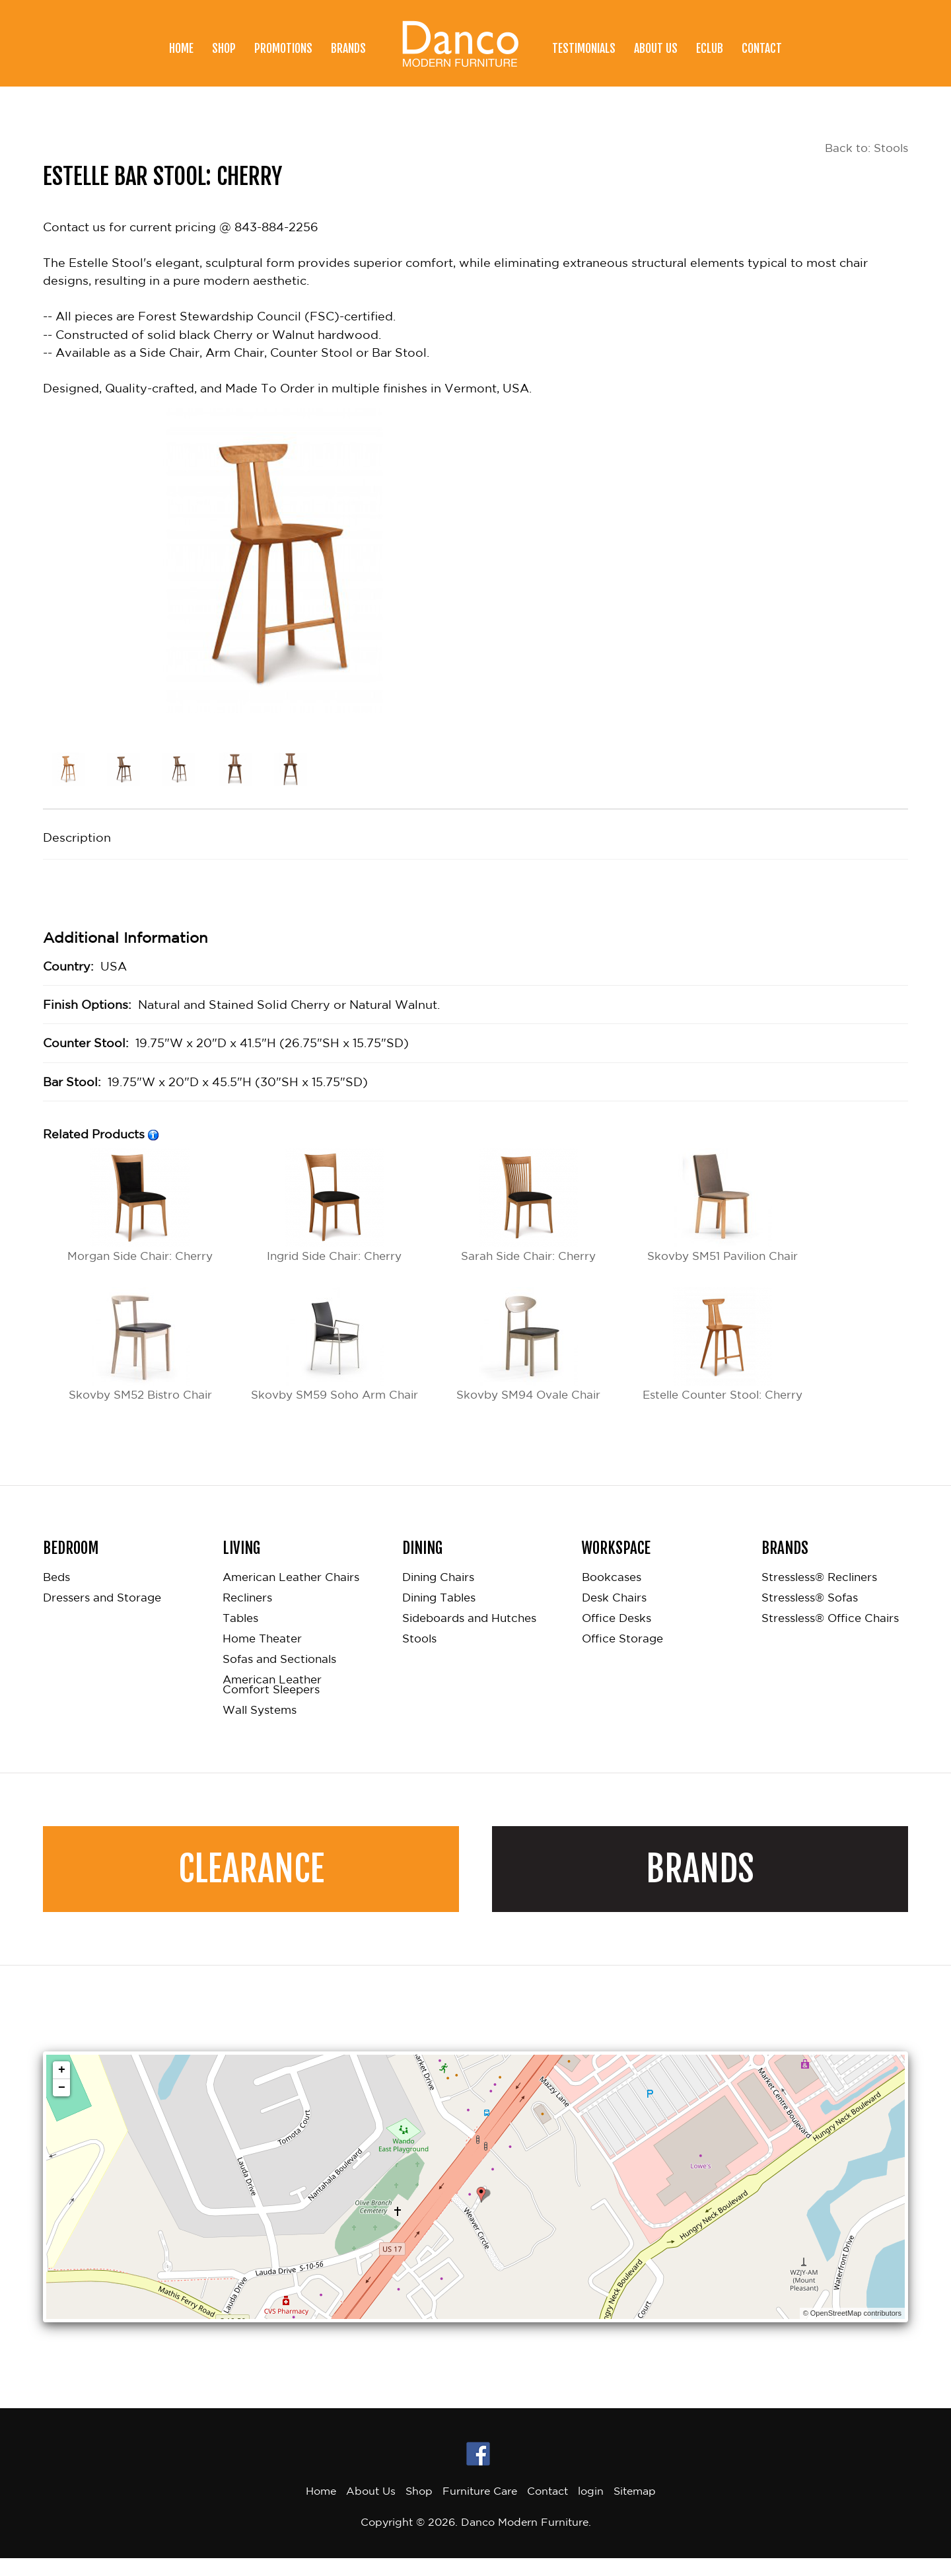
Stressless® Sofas (809, 1615)
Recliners (247, 1615)
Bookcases (611, 1595)
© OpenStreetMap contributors (852, 2332)
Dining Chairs (438, 1595)
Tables (240, 1636)
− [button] (61, 2106)
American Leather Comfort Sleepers (272, 1702)
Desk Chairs (614, 1615)
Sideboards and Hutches (469, 1636)
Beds (56, 1595)
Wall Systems (260, 1728)
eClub (709, 48)
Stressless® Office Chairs (830, 1636)
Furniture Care (479, 2509)
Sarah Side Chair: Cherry (528, 1205)
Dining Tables (439, 1615)
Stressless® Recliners (819, 1595)
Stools (419, 1656)
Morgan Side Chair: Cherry (140, 1205)
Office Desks (616, 1636)
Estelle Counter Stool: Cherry (722, 1344)
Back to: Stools (864, 148)
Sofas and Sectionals (279, 1677)
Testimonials (584, 48)
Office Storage (622, 1656)
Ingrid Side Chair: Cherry (334, 1205)
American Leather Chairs (291, 1595)
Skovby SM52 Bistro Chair (140, 1344)
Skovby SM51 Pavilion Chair (723, 1205)
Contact (762, 48)
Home (181, 48)
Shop (224, 48)
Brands (348, 48)
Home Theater (262, 1656)
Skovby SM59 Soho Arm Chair (334, 1353)
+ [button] (61, 2088)
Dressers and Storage (102, 1615)
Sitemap (635, 2509)
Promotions (283, 48)
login (591, 2509)
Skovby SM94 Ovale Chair (529, 1344)
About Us (656, 48)
